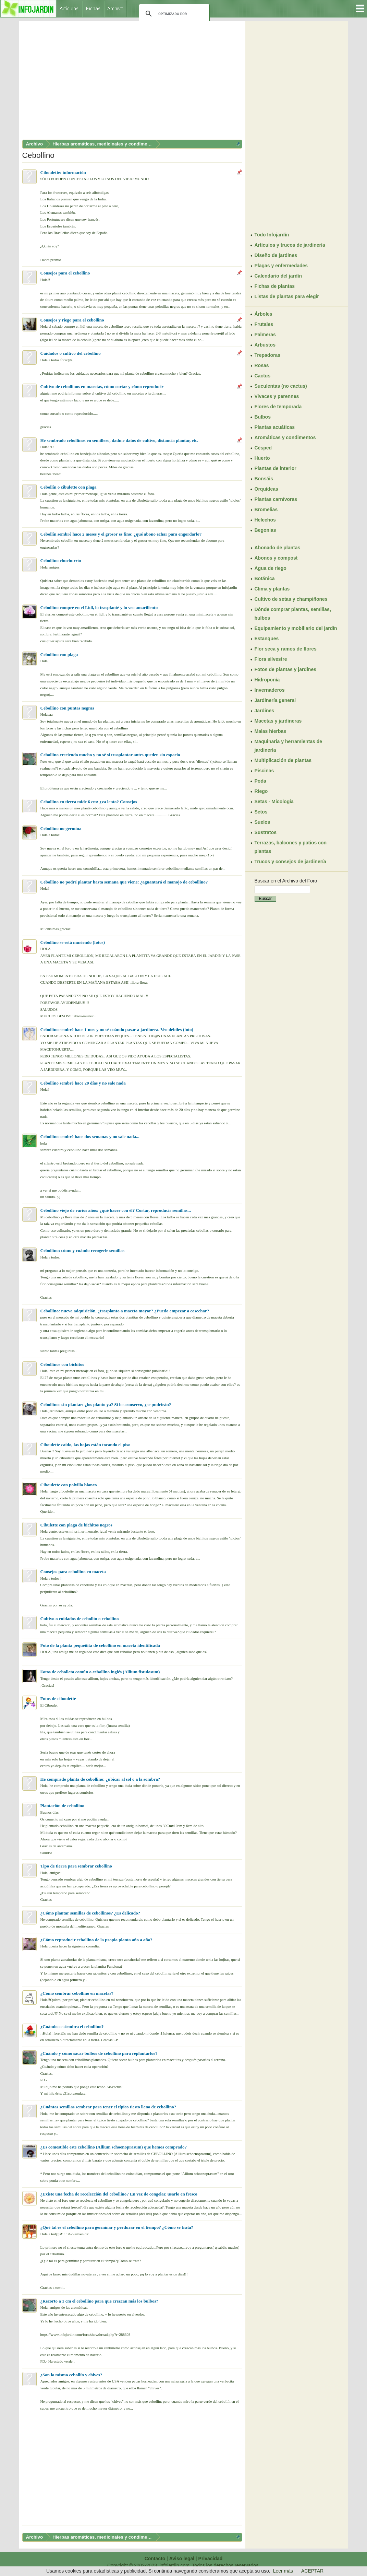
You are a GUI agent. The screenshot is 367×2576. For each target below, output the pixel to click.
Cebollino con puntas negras (67, 708)
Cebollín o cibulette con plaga (68, 487)
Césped (263, 447)
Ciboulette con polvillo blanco (68, 1484)
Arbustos (265, 345)
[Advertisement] (132, 82)
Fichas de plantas (275, 286)
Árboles (263, 314)
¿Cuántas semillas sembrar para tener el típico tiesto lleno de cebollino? (108, 2106)
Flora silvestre (271, 659)
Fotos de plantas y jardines (286, 669)
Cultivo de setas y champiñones (291, 599)
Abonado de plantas (278, 547)
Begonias (265, 530)
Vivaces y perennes (277, 396)
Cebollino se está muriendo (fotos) (72, 942)
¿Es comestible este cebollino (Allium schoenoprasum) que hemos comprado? (113, 2147)
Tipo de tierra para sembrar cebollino (76, 1866)
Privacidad (210, 2558)
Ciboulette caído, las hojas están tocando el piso (85, 1444)
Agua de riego (270, 568)
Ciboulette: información (63, 172)
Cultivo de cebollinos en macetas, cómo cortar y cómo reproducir (102, 386)
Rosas (262, 365)
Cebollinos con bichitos (62, 1364)
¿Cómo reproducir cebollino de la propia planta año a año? (96, 1939)
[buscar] (173, 14)
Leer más (283, 2571)
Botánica (265, 578)
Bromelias (266, 509)
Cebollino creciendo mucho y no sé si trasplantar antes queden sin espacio (110, 754)
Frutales (264, 324)
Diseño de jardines (276, 255)
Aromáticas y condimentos (285, 437)
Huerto (262, 458)
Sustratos (266, 832)
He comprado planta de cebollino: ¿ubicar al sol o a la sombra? (100, 1779)
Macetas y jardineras (278, 721)
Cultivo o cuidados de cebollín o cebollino (79, 1618)
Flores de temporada (278, 406)
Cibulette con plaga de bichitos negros (76, 1524)
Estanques (267, 638)
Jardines (264, 710)
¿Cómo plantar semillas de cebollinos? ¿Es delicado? (90, 1913)
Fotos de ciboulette (58, 1698)
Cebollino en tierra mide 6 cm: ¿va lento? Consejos (88, 801)
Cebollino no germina (61, 828)
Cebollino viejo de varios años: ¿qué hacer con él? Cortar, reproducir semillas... (115, 1210)
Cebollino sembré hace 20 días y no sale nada (83, 1083)
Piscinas (264, 770)
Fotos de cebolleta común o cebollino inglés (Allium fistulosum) (100, 1671)
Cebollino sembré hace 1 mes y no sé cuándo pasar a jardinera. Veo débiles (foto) (116, 1029)
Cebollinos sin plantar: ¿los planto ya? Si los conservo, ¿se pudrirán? (105, 1404)
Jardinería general (275, 700)
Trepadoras (267, 355)
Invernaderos (270, 690)
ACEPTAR (312, 2571)
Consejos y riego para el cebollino (72, 320)
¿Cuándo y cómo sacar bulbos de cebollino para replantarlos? (99, 2053)
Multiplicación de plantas (283, 760)
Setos (261, 812)
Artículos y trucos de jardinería (290, 245)
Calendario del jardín (278, 276)
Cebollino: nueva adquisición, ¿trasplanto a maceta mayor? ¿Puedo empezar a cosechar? (124, 1310)
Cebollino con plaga (59, 654)
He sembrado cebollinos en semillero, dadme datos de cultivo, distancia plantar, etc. (119, 440)
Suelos (262, 822)
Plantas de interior (275, 468)
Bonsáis (264, 478)
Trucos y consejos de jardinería (290, 861)
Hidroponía (267, 679)
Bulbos (263, 417)
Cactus (263, 375)
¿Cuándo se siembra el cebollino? (72, 2026)
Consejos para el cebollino (65, 273)
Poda (260, 781)
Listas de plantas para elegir (287, 296)
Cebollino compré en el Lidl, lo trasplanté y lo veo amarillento (99, 607)
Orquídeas (266, 489)
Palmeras (265, 334)
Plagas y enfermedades (281, 265)
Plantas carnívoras (276, 499)
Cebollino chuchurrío (60, 560)
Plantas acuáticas (275, 427)
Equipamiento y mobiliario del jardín (296, 628)
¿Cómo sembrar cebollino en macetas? (77, 1993)
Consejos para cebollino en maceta (73, 1571)
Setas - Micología (274, 801)
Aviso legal (181, 2558)
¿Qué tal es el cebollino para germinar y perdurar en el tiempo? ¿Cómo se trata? (117, 2227)
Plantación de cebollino (62, 1805)
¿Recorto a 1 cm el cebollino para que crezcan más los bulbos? (99, 2301)
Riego (261, 791)
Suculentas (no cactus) (281, 386)
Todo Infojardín (272, 234)
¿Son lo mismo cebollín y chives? (71, 2374)
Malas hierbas (270, 731)
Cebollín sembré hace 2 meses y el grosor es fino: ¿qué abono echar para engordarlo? (121, 534)
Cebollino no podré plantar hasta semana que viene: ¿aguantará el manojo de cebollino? (124, 882)
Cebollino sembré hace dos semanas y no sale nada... (89, 1136)
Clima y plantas (272, 589)
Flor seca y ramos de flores (286, 649)
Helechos (265, 520)
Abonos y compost (276, 558)
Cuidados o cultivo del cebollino (70, 353)
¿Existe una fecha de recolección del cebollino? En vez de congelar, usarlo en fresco (118, 2194)
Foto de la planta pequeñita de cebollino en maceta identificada (100, 1645)
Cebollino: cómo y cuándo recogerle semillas (82, 1250)
